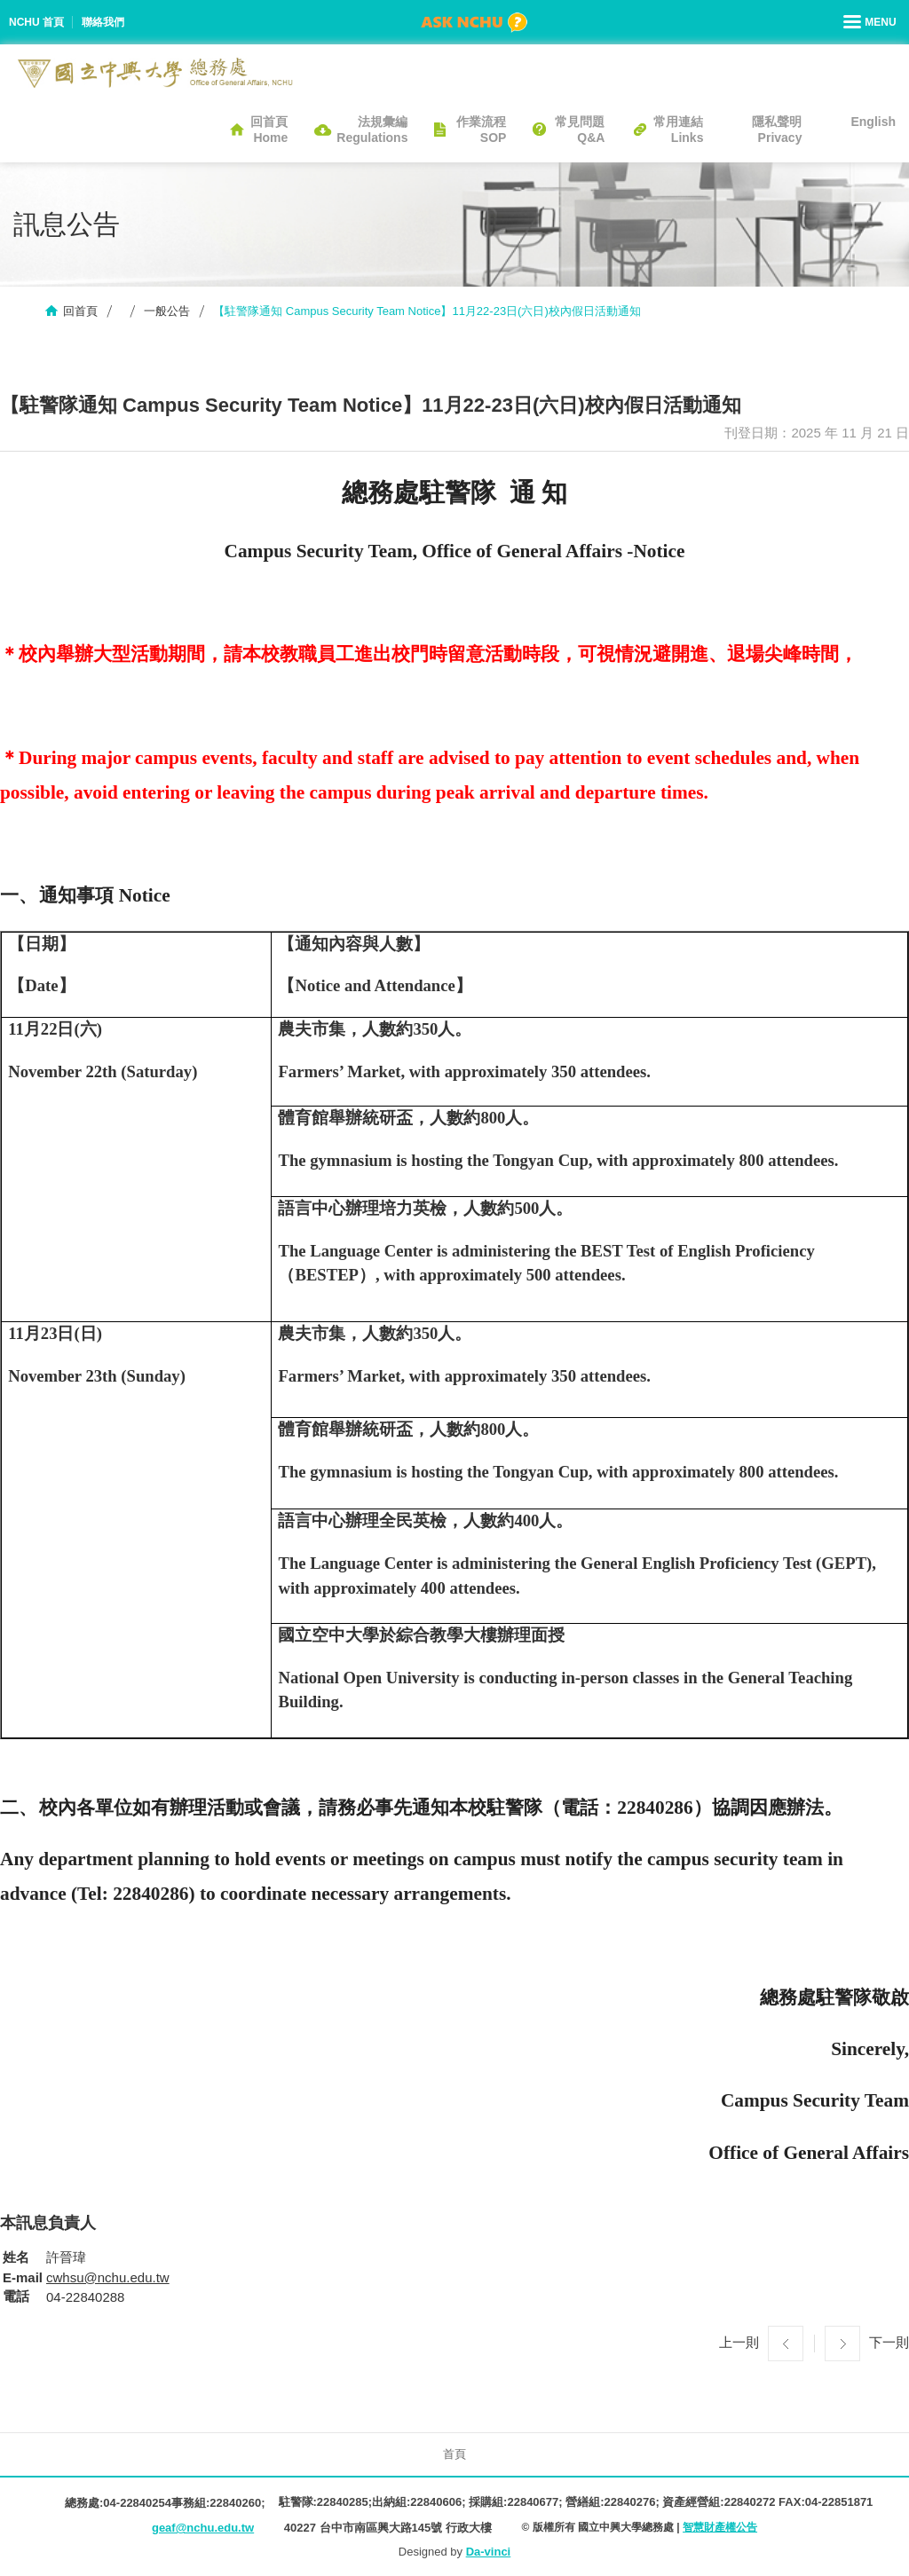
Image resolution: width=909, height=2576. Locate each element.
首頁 (454, 2454)
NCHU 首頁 (36, 22)
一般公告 (167, 311)
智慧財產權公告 (720, 2527)
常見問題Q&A (580, 129)
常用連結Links (678, 129)
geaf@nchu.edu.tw (203, 2527)
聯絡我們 (103, 22)
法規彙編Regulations (371, 129)
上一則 (739, 2342)
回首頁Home (269, 129)
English (873, 121)
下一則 (889, 2342)
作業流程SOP (481, 129)
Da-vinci (488, 2551)
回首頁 (80, 311)
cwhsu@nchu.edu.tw (108, 2277)
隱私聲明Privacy (777, 129)
